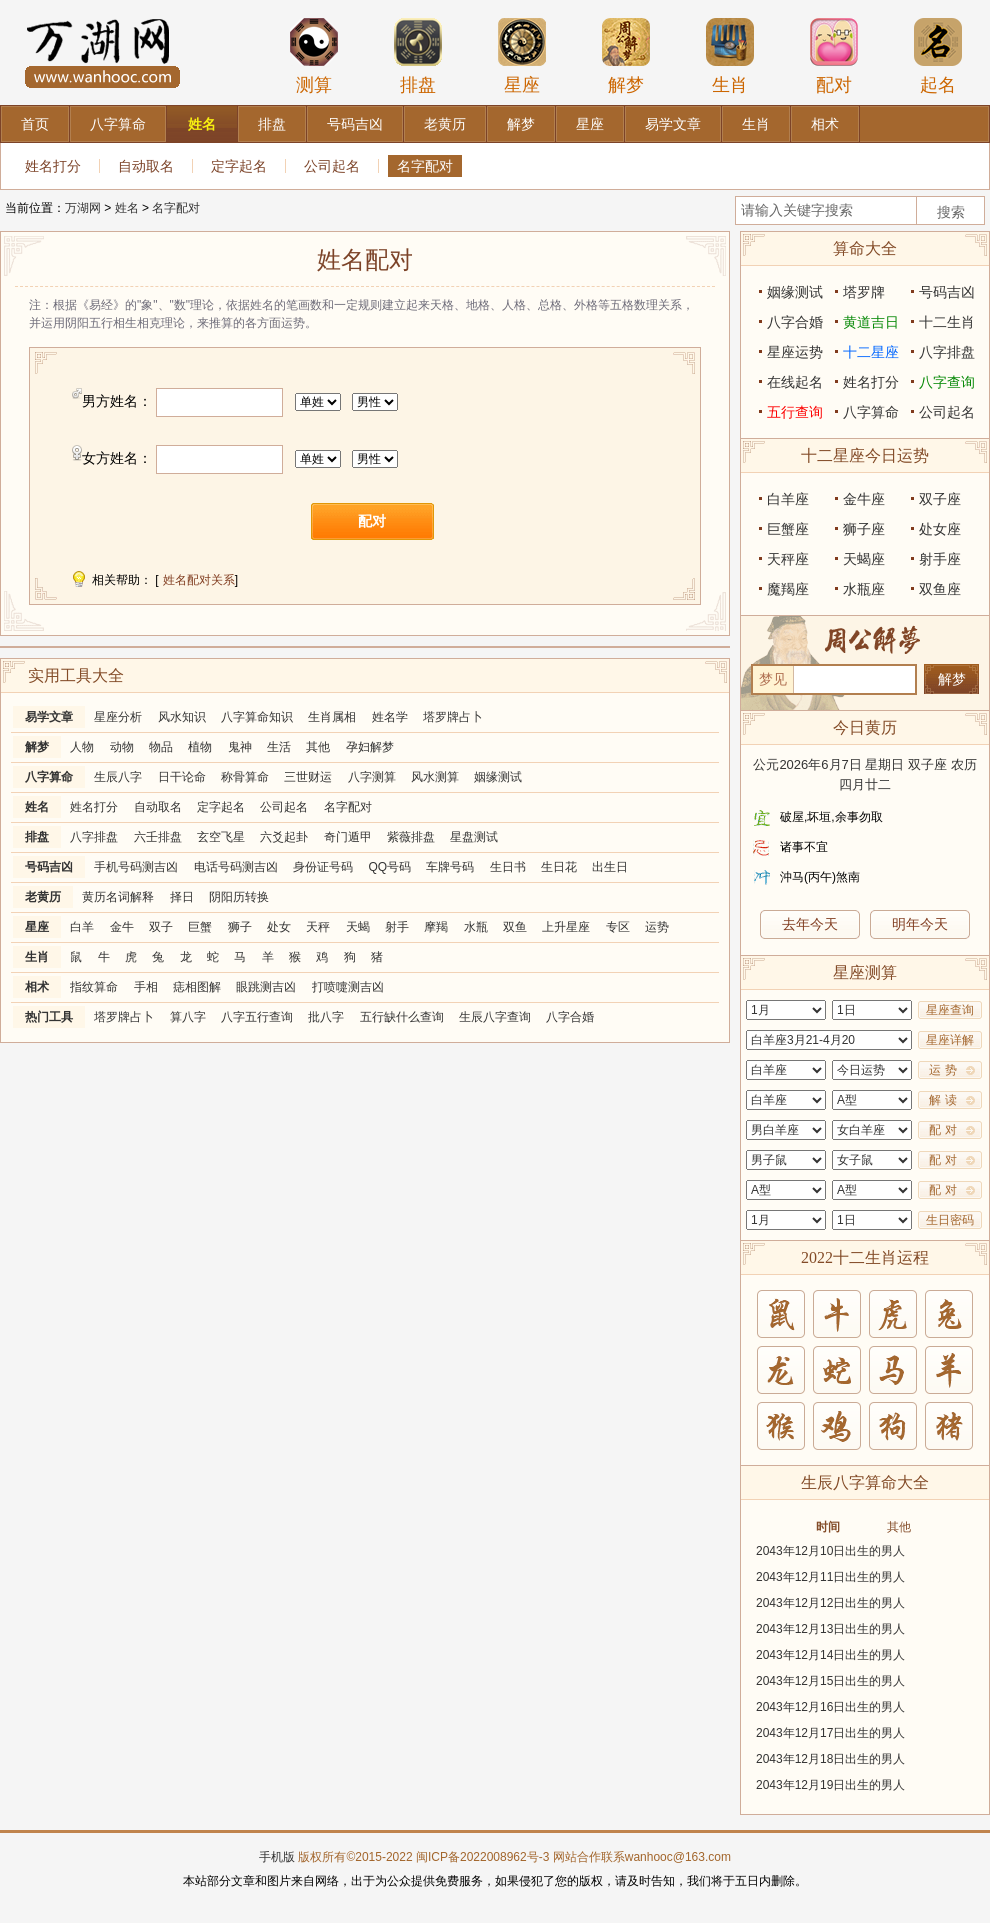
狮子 (240, 927)
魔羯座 (788, 589)
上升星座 (566, 927)
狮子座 (864, 529)
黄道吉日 (871, 322)
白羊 (82, 927)
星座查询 (950, 1010)
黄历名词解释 (118, 897)
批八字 (326, 1017)
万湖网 (83, 208)
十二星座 (871, 352)
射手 (397, 927)
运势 (657, 927)
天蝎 (358, 927)
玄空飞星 (221, 837)
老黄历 (43, 897)
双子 (161, 927)
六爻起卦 (284, 837)
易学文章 (49, 717)
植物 (200, 747)
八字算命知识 (257, 717)
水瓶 (476, 927)
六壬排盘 (158, 837)
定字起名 (239, 166)
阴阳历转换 (239, 897)
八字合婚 (570, 1017)
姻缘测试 (498, 777)
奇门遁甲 (348, 837)
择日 (182, 897)
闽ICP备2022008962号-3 (482, 1857)
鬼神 (240, 747)
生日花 (559, 867)
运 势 (942, 1070)
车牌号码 (450, 867)
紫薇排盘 (411, 837)
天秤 (318, 927)
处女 (279, 927)
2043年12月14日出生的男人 (830, 1655)
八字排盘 (94, 837)
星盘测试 (474, 837)
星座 (522, 56)
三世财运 (308, 777)
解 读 (942, 1100)
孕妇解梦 (370, 747)
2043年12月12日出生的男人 (830, 1603)
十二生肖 (947, 322)
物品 (161, 747)
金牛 (122, 927)
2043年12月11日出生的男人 (830, 1577)
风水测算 (435, 777)
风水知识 (182, 717)
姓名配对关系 (199, 580)
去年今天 (810, 924)
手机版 (277, 1857)
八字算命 (49, 777)
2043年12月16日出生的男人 (830, 1707)
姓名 (127, 208)
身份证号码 (323, 867)
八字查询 (947, 382)
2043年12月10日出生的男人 (830, 1551)
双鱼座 (940, 589)
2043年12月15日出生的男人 (830, 1681)
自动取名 (146, 166)
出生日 (610, 867)
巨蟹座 (788, 529)
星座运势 (795, 352)
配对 (834, 56)
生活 (279, 747)
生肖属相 (332, 717)
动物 (122, 747)
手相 (146, 987)
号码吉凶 (49, 867)
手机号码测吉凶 (136, 867)
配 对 (942, 1130)
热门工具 (49, 1017)
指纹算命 (94, 987)
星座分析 (118, 717)
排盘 (418, 56)
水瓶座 (864, 589)
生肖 (730, 56)
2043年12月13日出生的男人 (830, 1629)
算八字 (188, 1017)
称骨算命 (245, 777)
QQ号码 (389, 867)
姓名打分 (53, 166)
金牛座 (864, 499)
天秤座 (788, 559)
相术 (37, 987)
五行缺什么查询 (402, 1017)
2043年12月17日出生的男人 (830, 1733)
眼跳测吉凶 (266, 987)
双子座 (940, 499)
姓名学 (390, 717)
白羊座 (788, 499)
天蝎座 (864, 559)
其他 (318, 747)
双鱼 (515, 927)
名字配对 (425, 166)
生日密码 (950, 1220)
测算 (314, 56)
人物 (82, 747)
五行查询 (795, 412)
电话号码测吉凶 (236, 867)
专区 (618, 927)
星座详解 (950, 1040)
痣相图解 (197, 987)
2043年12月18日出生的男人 (830, 1759)
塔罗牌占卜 (453, 717)
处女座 (940, 529)
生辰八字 (118, 777)
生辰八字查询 (495, 1017)
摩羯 (436, 927)
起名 (938, 56)
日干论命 (182, 777)
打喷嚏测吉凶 (348, 987)
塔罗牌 (864, 292)
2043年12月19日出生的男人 (830, 1785)
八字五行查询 (257, 1017)
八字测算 (372, 777)
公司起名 (332, 166)
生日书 (508, 867)
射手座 (940, 559)
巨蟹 (200, 927)
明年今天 (920, 924)
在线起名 (795, 382)
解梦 (626, 56)
